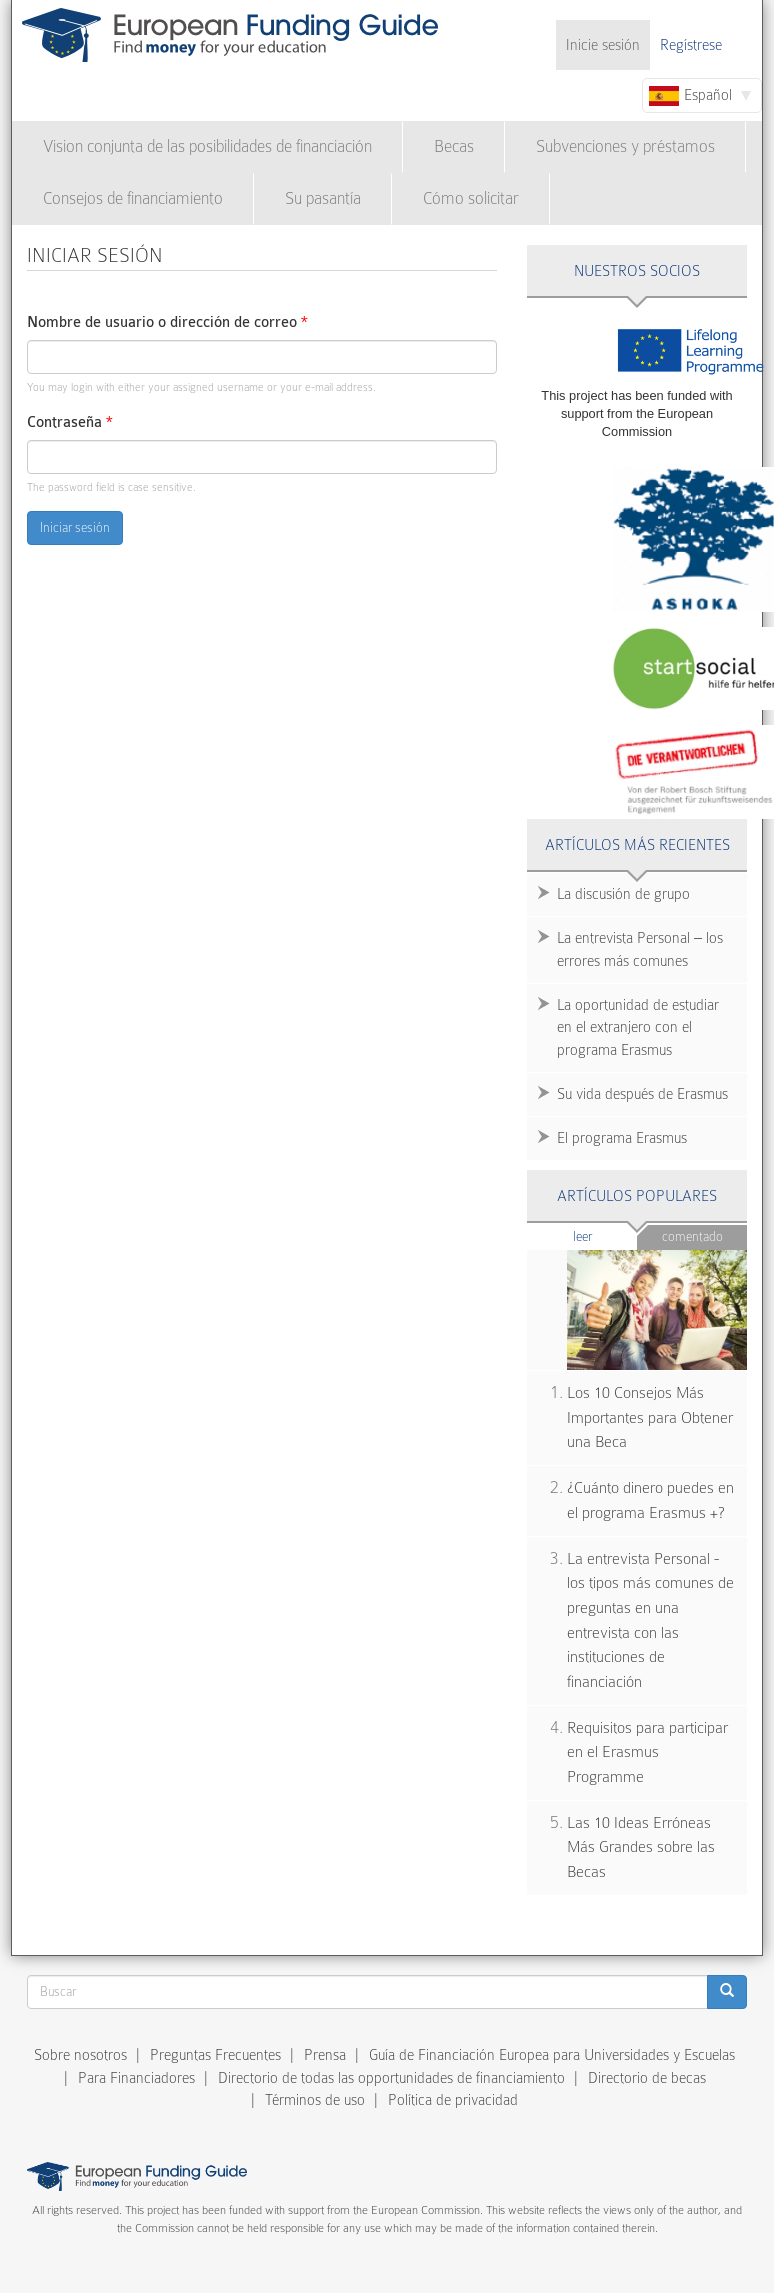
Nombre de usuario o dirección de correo (167, 322)
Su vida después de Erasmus (642, 1094)
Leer (605, 1235)
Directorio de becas (647, 2078)
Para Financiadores (136, 2078)
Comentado (692, 1236)
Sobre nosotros (80, 2055)
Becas (454, 146)
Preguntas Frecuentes (215, 2055)
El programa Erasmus (622, 1138)
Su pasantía (323, 198)
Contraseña (70, 422)
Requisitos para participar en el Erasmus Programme (647, 1752)
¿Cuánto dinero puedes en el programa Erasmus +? (650, 1500)
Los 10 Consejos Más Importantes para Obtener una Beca (650, 1417)
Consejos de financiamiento (133, 198)
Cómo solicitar (471, 198)
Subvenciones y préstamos (625, 146)
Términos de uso (315, 2100)
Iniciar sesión (75, 527)
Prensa (325, 2055)
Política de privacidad (453, 2100)
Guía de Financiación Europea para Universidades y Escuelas (552, 2055)
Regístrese (691, 45)
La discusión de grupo (623, 894)
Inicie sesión (603, 45)
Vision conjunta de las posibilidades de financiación (207, 146)
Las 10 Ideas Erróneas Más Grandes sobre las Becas (641, 1847)
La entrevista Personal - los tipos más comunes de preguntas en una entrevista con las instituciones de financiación (650, 1620)
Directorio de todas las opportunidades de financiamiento (391, 2078)
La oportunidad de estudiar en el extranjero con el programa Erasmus (638, 1028)
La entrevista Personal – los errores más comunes (640, 949)
